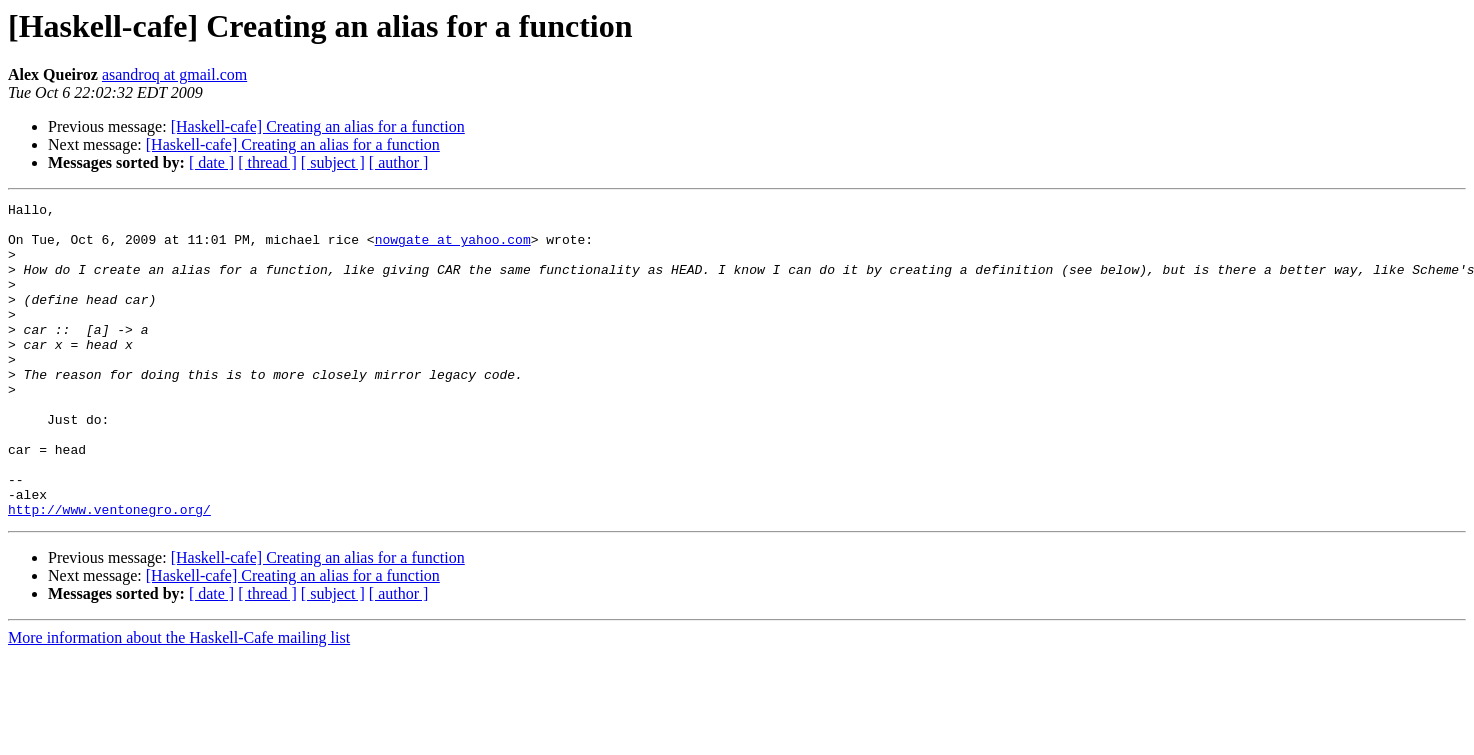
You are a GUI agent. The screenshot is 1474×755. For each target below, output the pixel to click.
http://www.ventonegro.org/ (109, 572)
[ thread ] (267, 162)
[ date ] (211, 162)
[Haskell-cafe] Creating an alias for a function (318, 126)
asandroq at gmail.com (174, 74)
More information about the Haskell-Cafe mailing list (179, 700)
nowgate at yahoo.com (453, 248)
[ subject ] (333, 162)
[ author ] (399, 162)
